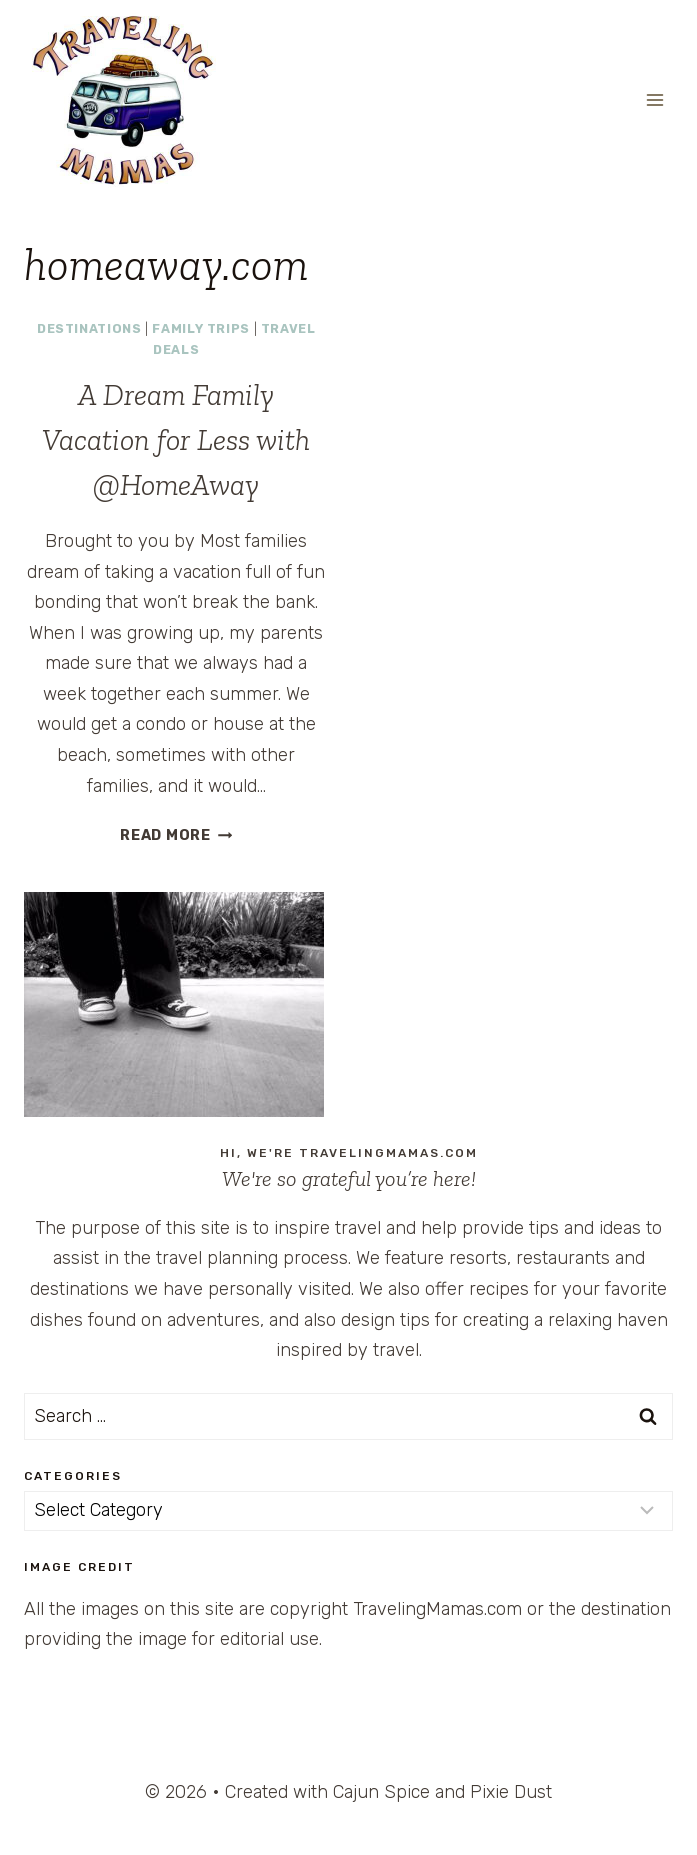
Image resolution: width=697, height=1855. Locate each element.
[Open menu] (654, 99)
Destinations (89, 328)
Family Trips (201, 328)
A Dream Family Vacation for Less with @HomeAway (176, 440)
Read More (176, 835)
